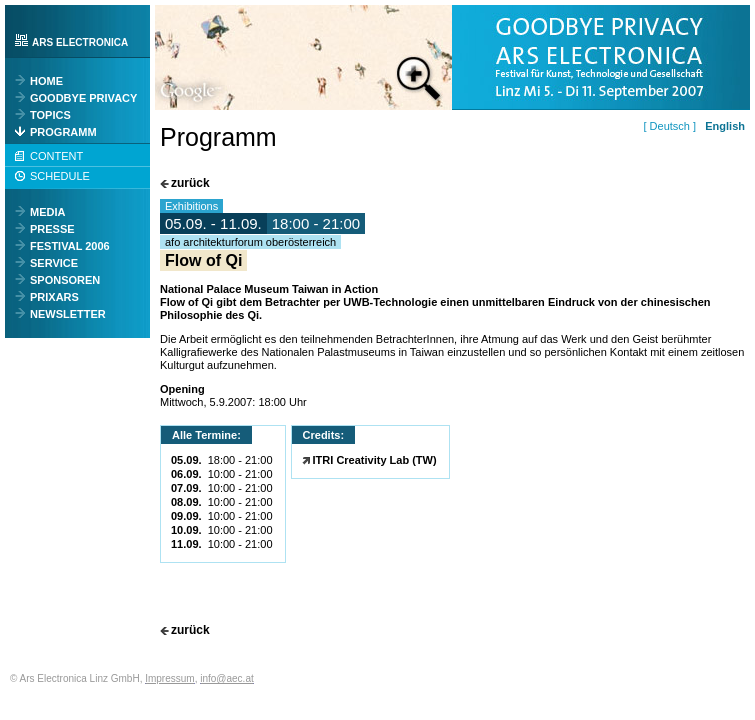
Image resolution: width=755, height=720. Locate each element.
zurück (190, 183)
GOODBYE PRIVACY (83, 98)
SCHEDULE (60, 176)
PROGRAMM (63, 132)
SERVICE (54, 263)
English (725, 126)
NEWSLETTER (68, 314)
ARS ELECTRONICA (80, 42)
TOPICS (50, 115)
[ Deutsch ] (672, 126)
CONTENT (56, 156)
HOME (46, 81)
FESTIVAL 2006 (70, 246)
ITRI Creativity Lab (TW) (375, 460)
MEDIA (47, 212)
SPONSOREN (65, 280)
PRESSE (52, 229)
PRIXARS (54, 297)
